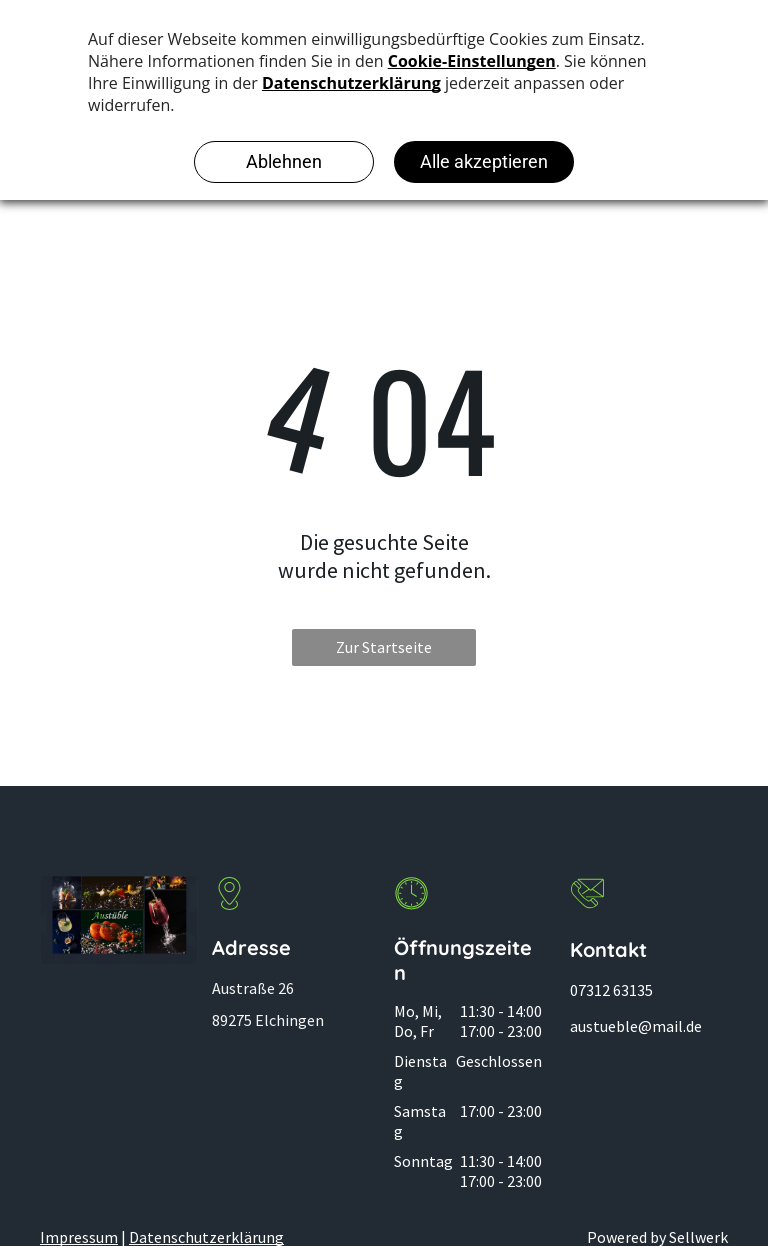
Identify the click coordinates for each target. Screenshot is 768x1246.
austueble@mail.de (636, 1026)
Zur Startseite (384, 647)
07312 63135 (611, 990)
